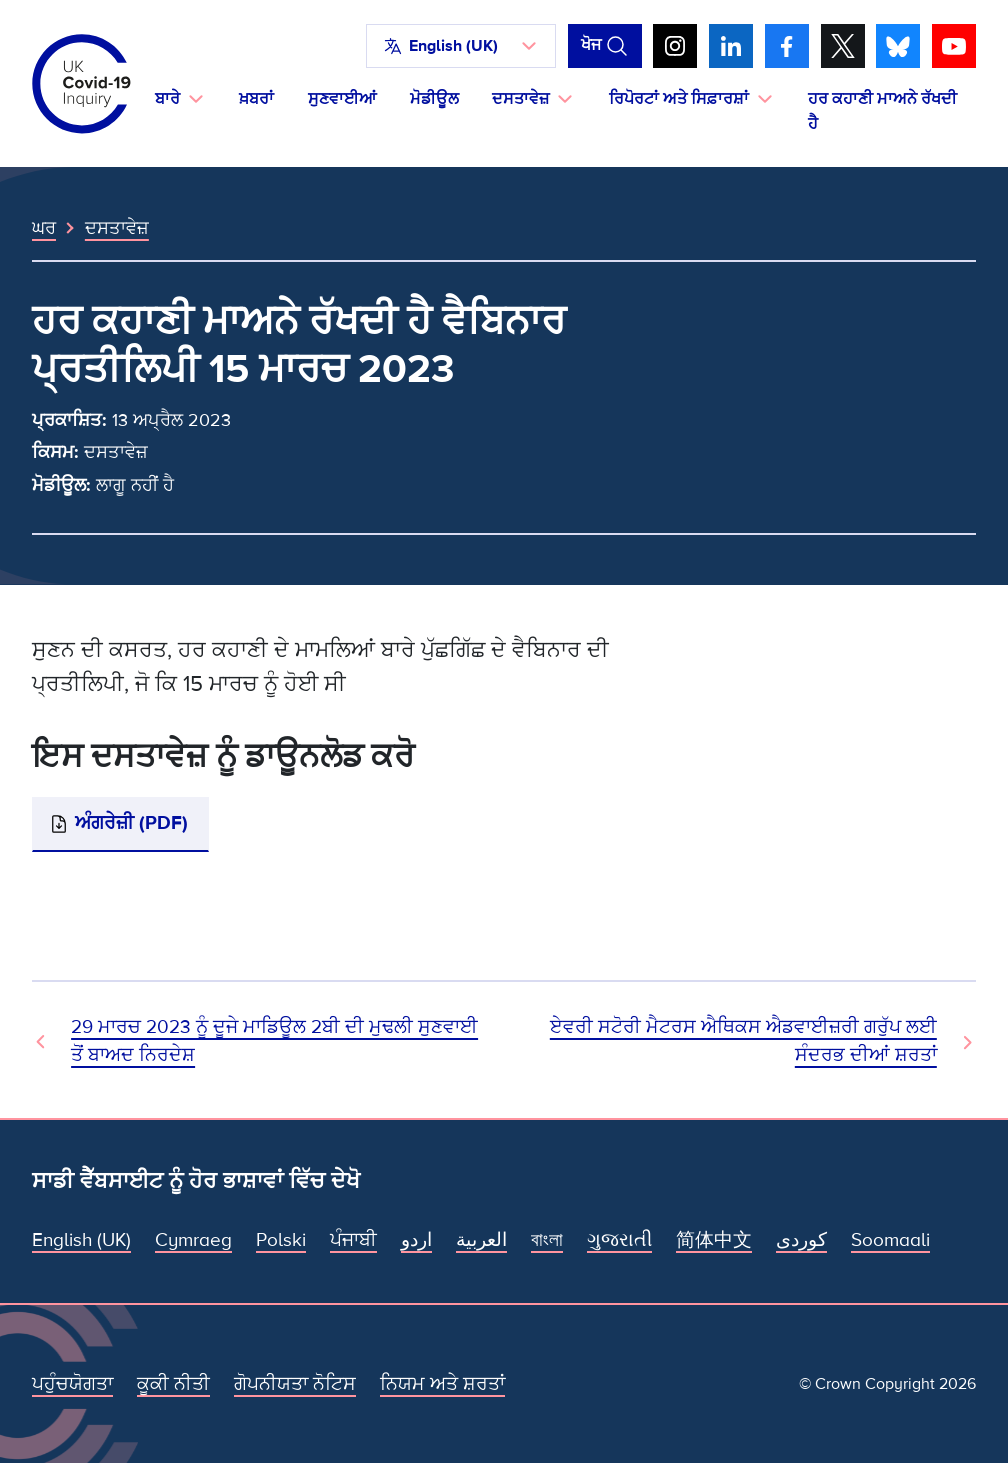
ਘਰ (44, 228)
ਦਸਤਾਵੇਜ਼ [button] (520, 99)
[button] (461, 46)
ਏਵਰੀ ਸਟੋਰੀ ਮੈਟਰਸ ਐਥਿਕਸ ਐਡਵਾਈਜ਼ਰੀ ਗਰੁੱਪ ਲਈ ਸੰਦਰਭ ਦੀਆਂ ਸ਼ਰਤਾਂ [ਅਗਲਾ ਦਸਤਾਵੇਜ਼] (743, 1041)
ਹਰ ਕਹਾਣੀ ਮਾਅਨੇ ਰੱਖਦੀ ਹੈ (882, 111)
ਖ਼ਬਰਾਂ (256, 99)
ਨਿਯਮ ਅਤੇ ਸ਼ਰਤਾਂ (442, 1384)
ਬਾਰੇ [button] (167, 99)
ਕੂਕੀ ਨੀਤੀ (173, 1384)
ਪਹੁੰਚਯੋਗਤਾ (72, 1384)
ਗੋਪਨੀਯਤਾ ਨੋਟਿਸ (295, 1384)
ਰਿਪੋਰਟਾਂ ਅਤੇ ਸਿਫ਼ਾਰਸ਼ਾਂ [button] (679, 99)
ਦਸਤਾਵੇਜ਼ (117, 228)
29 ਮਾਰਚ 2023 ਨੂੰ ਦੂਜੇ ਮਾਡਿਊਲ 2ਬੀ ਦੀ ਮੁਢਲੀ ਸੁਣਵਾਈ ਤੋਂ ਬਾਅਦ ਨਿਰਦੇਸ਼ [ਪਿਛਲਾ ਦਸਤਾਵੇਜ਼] (274, 1041)
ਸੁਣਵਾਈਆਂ (342, 99)
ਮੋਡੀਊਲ (434, 99)
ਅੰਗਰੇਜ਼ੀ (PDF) (131, 823)
